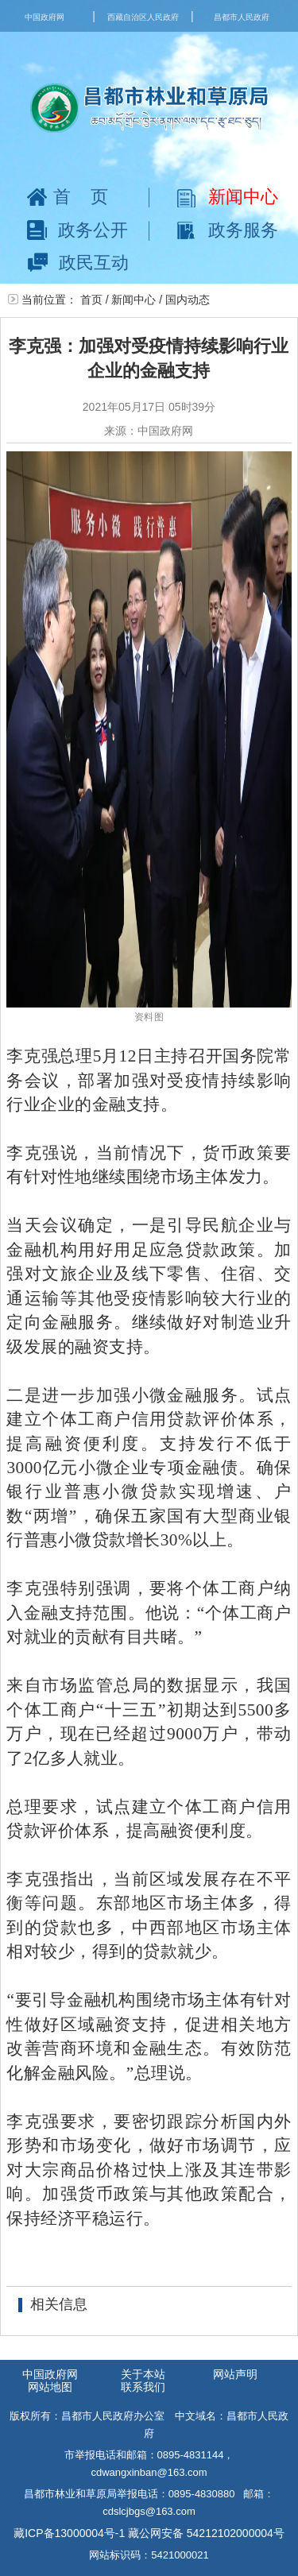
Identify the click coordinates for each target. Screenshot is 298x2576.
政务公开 (77, 230)
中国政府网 (44, 17)
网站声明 (235, 2374)
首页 (77, 197)
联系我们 (143, 2387)
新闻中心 (227, 197)
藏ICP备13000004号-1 (69, 2533)
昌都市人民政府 (241, 17)
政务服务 (227, 230)
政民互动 (78, 263)
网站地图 (50, 2387)
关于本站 (143, 2374)
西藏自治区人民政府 (143, 17)
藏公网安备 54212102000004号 (206, 2533)
